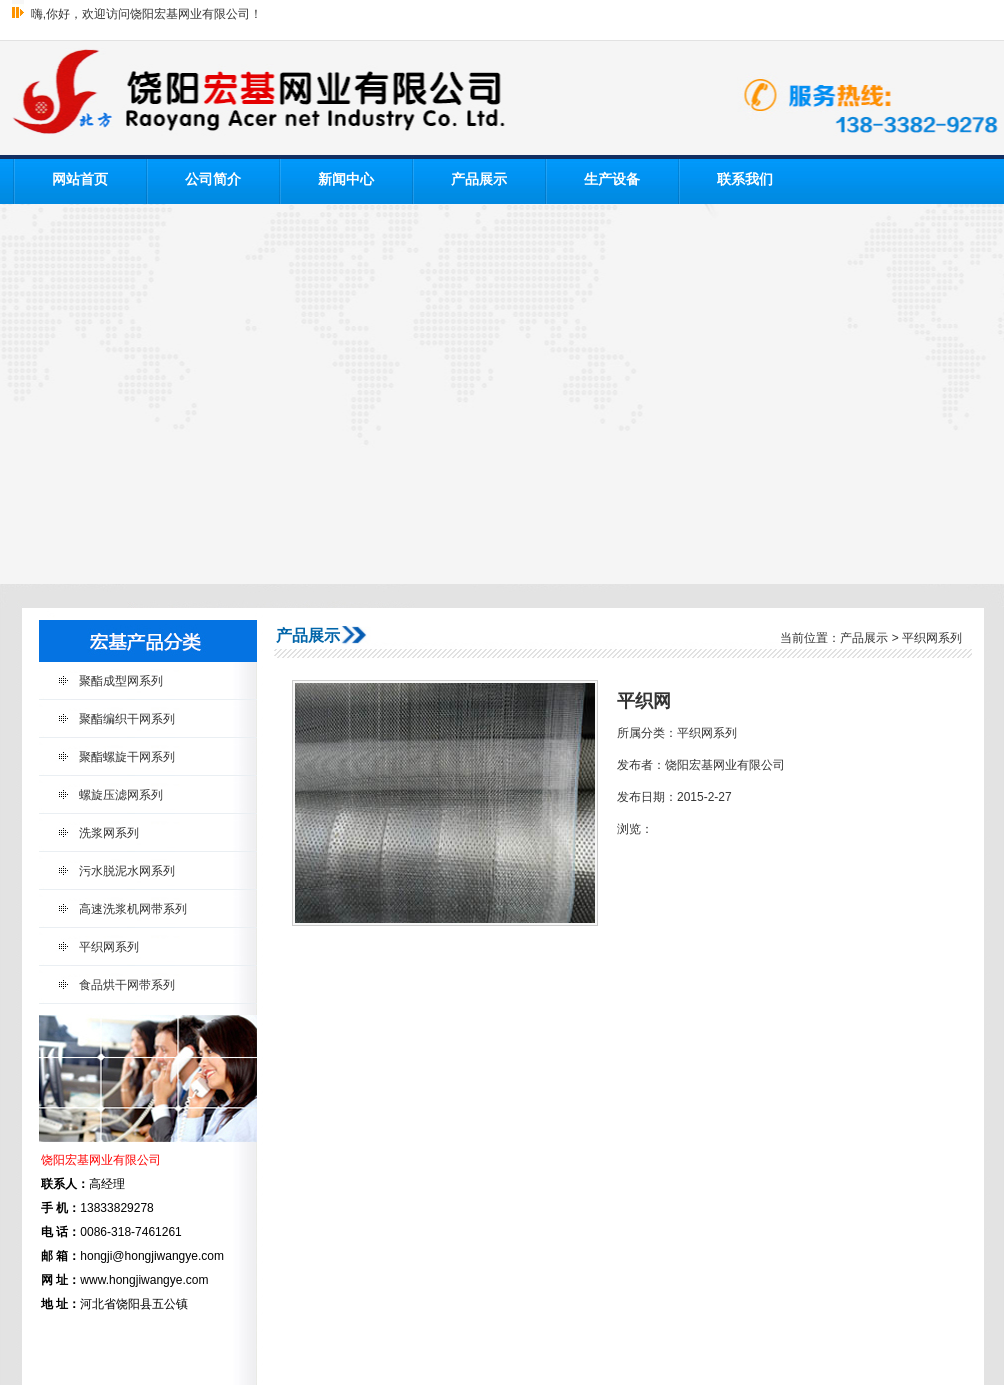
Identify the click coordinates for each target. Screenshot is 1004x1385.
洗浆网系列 (109, 833)
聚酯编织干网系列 (127, 719)
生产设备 (612, 179)
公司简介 (213, 179)
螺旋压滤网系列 (121, 795)
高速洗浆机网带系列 (133, 909)
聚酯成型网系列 (121, 681)
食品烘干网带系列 (127, 985)
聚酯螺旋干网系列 (127, 757)
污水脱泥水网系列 (127, 871)
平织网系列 (109, 947)
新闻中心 (346, 179)
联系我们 (745, 179)
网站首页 (80, 179)
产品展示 (479, 179)
